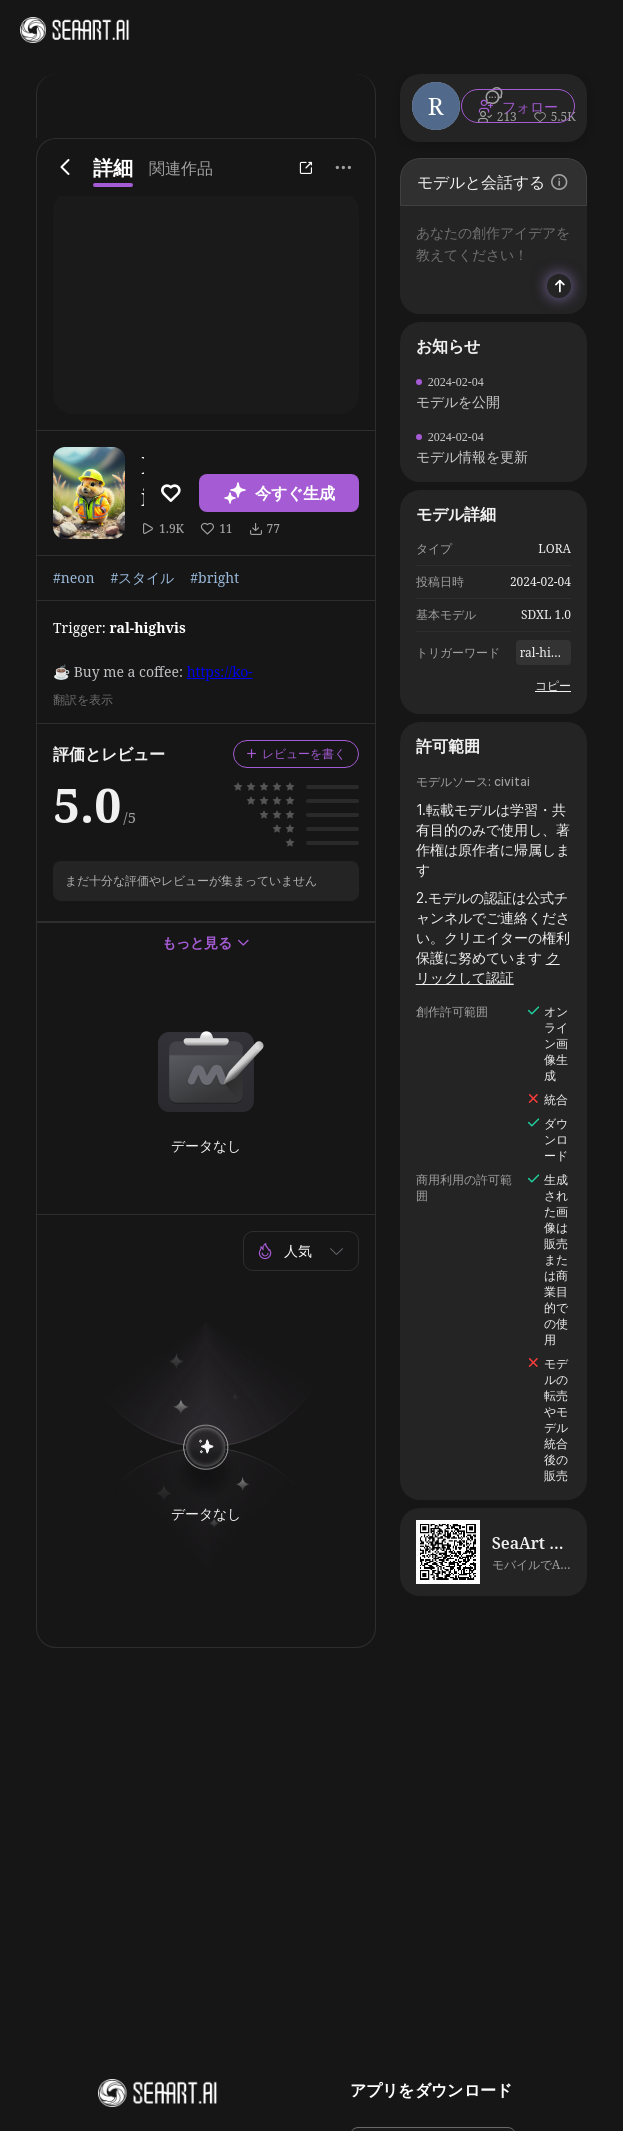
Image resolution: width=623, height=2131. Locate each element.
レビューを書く (296, 753)
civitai (512, 781)
